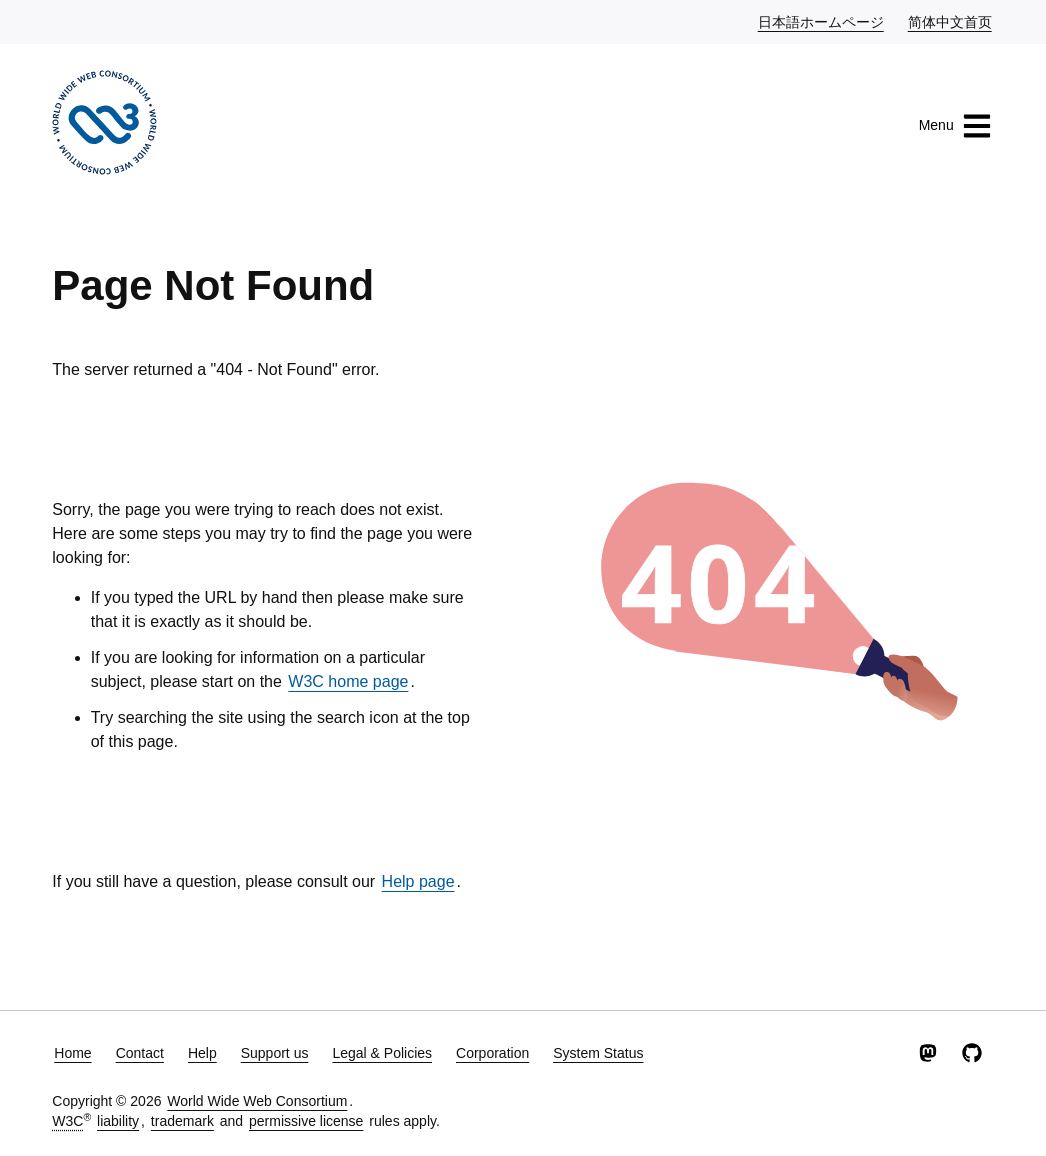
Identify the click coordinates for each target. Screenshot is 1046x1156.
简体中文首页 (951, 21)
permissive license (306, 1121)
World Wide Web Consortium (257, 1101)
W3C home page (348, 681)
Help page (418, 881)
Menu (955, 126)
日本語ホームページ (822, 21)
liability (118, 1121)
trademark (182, 1121)
